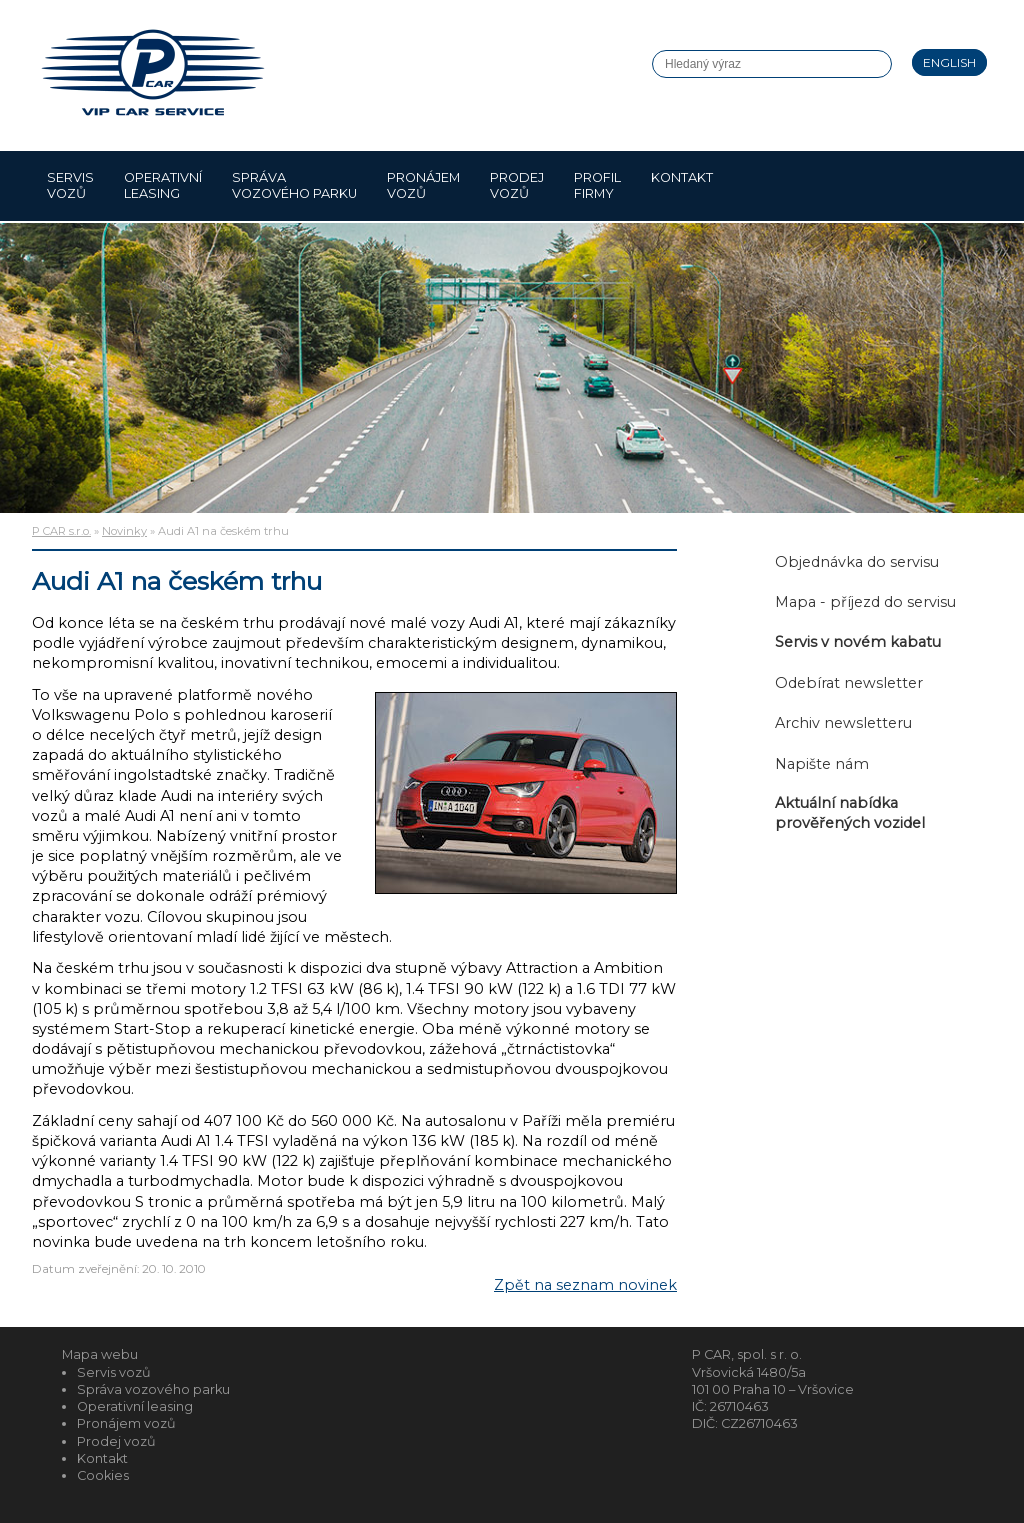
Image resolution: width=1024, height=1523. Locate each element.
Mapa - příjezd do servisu (865, 602)
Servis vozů (70, 185)
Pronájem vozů (423, 185)
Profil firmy (597, 185)
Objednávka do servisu (857, 562)
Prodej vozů (517, 185)
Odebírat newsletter (849, 683)
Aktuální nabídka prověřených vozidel (850, 813)
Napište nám (822, 764)
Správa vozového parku (294, 185)
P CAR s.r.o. (61, 531)
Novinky (124, 531)
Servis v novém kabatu (858, 642)
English (949, 62)
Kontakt (682, 185)
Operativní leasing (163, 185)
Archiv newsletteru (843, 723)
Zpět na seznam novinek (585, 1285)
